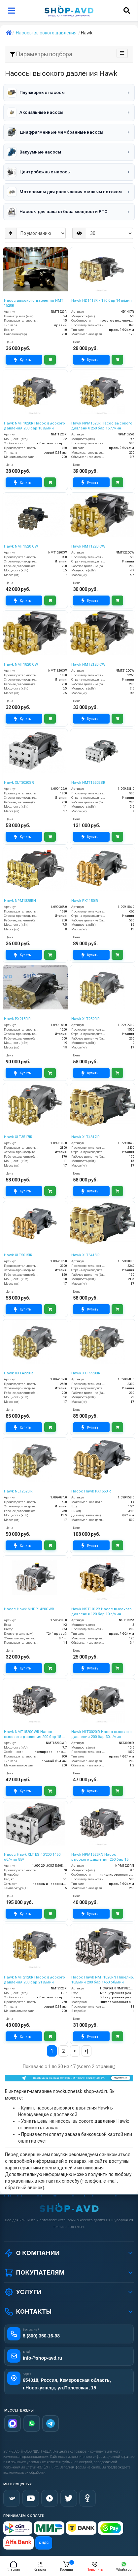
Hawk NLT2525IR (18, 1491)
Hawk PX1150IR (84, 901)
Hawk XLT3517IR (18, 1137)
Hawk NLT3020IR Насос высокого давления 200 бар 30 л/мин (101, 1734)
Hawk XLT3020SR (19, 782)
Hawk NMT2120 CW (88, 664)
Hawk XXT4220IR (18, 1373)
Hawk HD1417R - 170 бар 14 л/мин (101, 300)
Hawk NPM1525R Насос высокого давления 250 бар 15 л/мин (101, 425)
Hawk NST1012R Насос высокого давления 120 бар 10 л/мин (101, 1611)
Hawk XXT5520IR (85, 1373)
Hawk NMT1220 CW (88, 546)
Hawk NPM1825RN (20, 901)
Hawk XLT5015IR (18, 1255)
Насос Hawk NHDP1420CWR (29, 1609)
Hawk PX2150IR (17, 1019)
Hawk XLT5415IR (85, 1255)
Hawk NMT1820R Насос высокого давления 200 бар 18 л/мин (34, 425)
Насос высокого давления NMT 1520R (33, 302)
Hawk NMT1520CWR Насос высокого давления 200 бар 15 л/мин (34, 1734)
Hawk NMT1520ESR (88, 782)
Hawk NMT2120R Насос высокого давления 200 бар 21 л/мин (34, 1979)
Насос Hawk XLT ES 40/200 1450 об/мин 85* (32, 1856)
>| (86, 2051)
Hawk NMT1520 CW (21, 546)
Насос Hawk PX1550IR (91, 1491)
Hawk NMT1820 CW (21, 664)
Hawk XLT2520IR (85, 1019)
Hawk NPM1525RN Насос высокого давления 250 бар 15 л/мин (101, 1857)
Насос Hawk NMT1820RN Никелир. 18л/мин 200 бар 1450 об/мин (102, 1979)
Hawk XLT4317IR (85, 1137)
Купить (22, 360)
